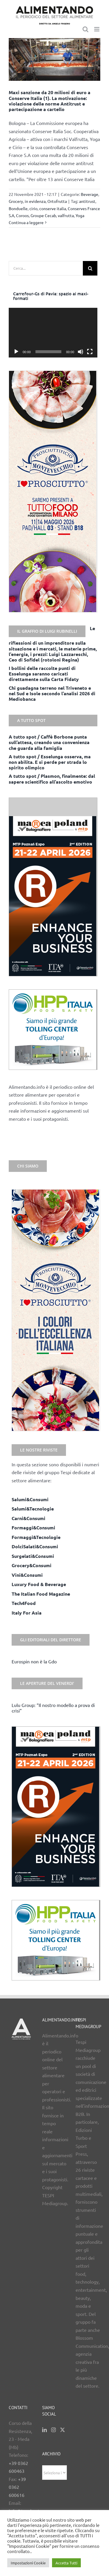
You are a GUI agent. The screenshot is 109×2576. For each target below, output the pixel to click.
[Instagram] (53, 2429)
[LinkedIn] (44, 2429)
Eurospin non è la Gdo (34, 1661)
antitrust (87, 201)
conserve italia (52, 208)
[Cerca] (90, 268)
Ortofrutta (57, 201)
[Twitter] (62, 2429)
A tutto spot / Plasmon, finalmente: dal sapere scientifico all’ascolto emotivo (52, 778)
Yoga (80, 215)
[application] (53, 333)
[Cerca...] (46, 268)
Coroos (22, 215)
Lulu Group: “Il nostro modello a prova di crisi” (53, 1707)
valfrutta (66, 215)
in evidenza (35, 201)
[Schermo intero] (90, 352)
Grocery (16, 201)
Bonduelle (18, 208)
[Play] (16, 352)
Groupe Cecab (43, 215)
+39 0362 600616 (17, 2487)
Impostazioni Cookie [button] (28, 2562)
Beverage (89, 194)
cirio (33, 208)
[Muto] (80, 352)
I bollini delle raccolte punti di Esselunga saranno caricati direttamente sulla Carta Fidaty (44, 673)
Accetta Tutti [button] (66, 2562)
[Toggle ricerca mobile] (85, 29)
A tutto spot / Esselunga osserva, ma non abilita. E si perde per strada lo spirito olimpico (50, 762)
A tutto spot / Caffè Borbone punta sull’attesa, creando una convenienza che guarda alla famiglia (49, 742)
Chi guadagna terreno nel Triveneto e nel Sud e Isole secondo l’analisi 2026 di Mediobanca (52, 693)
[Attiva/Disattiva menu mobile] (97, 29)
